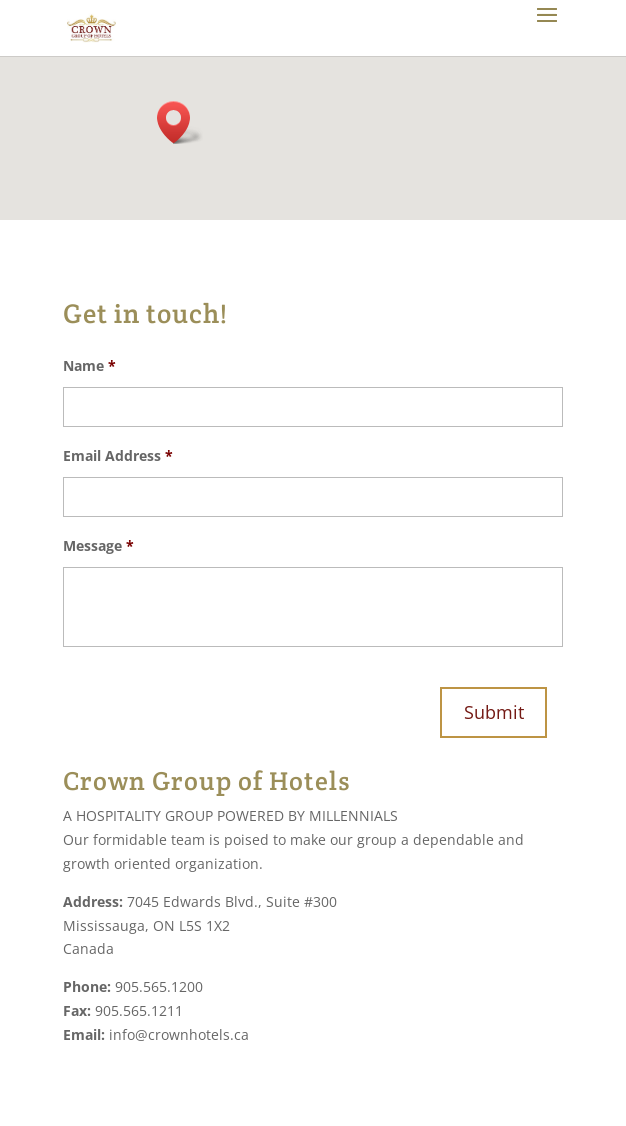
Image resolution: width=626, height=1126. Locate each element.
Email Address (118, 456)
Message (98, 546)
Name (89, 366)
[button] (180, 122)
